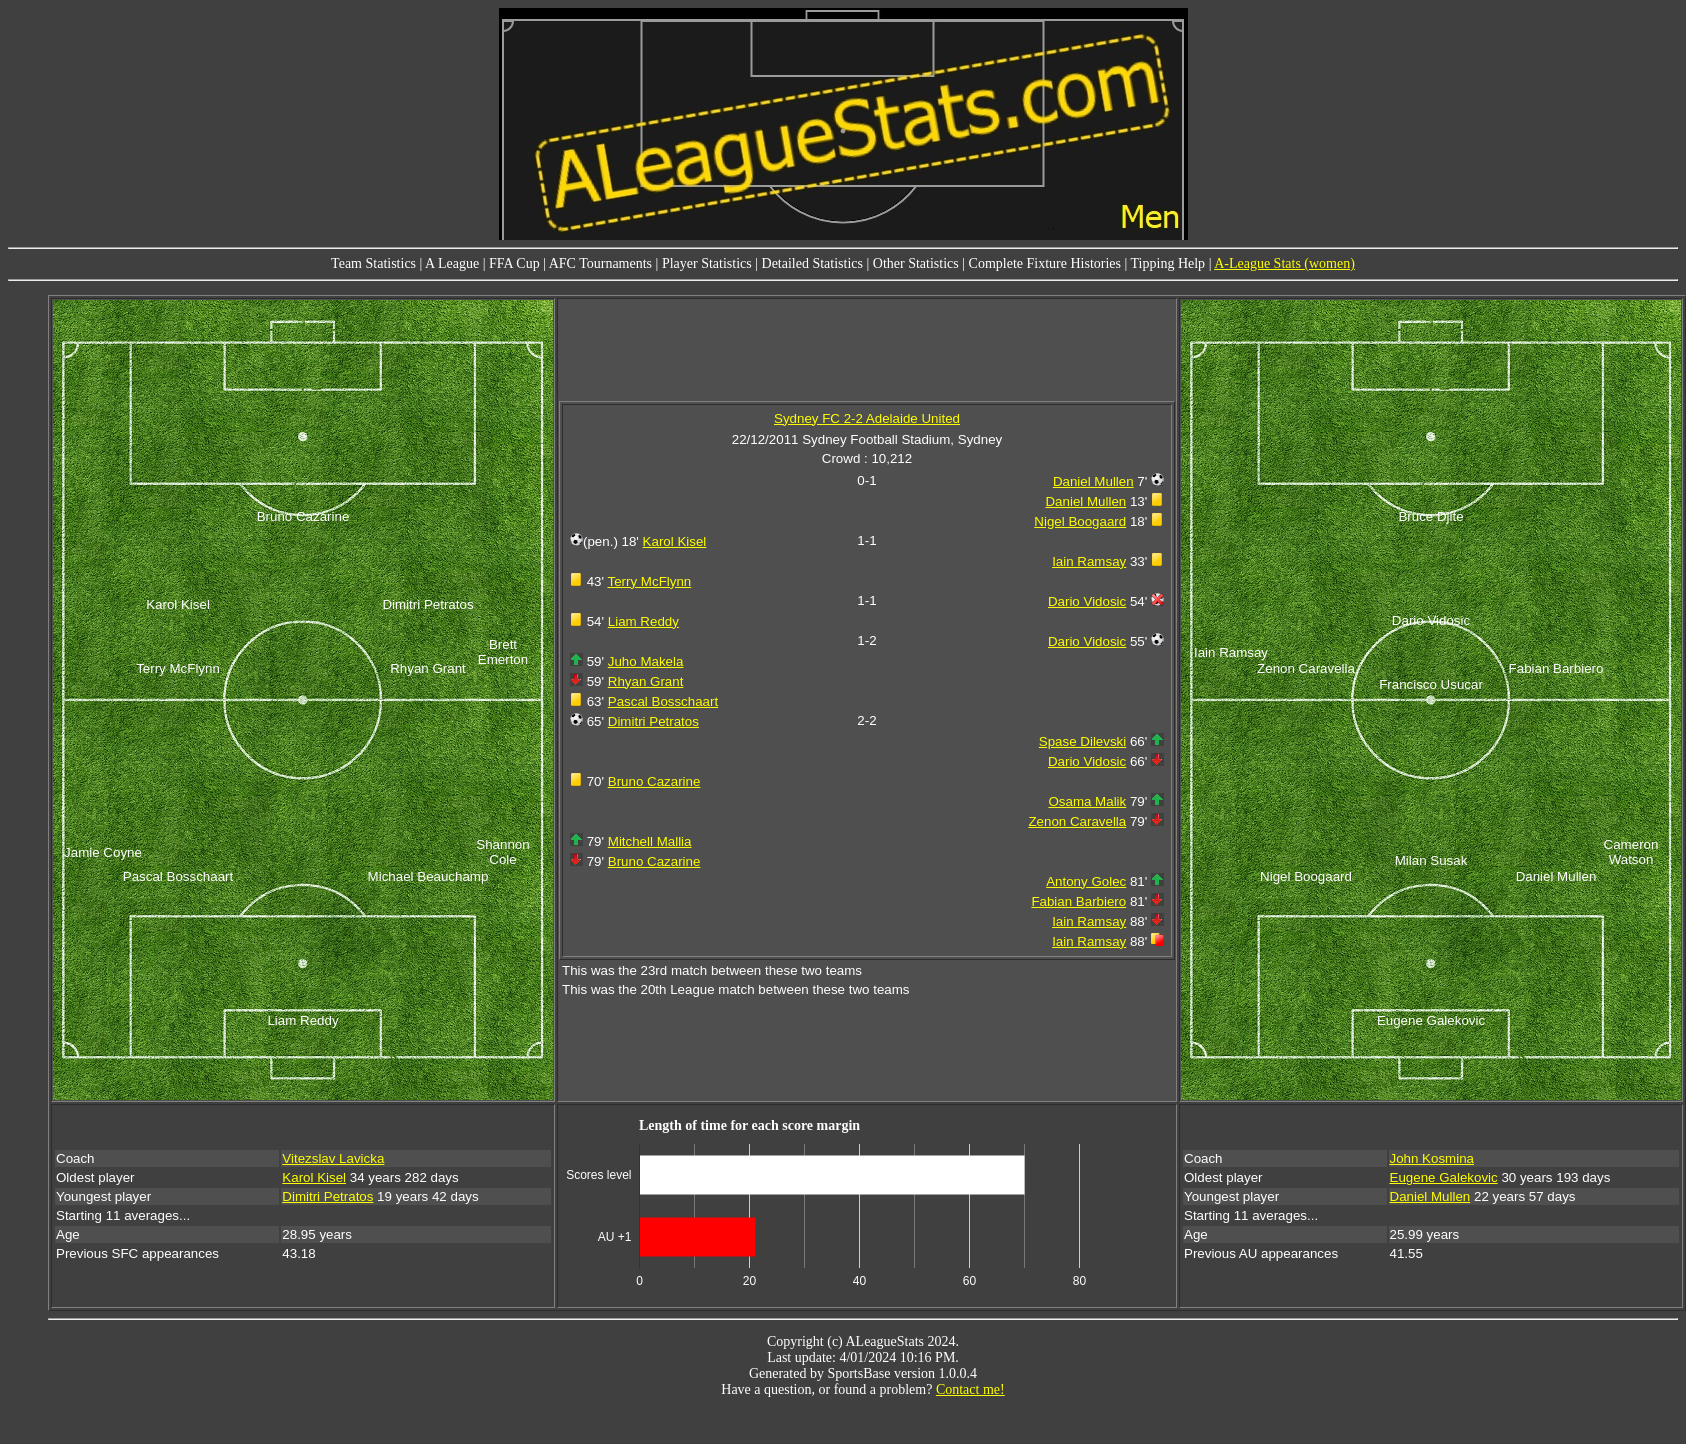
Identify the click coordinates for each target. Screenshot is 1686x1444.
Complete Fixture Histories (1045, 263)
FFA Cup (514, 263)
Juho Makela (646, 661)
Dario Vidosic (1087, 601)
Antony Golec (1086, 881)
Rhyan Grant (646, 681)
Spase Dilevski (1082, 741)
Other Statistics (916, 263)
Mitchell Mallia (650, 841)
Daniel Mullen (1093, 481)
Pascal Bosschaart (663, 701)
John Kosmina (1432, 1158)
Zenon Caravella (1077, 821)
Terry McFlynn (650, 581)
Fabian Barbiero (1078, 901)
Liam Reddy (643, 621)
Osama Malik (1087, 801)
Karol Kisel (675, 541)
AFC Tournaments (600, 263)
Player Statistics (707, 263)
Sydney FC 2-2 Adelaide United (867, 418)
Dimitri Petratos (653, 721)
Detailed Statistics (812, 263)
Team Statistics (373, 263)
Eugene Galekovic (1444, 1177)
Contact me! (970, 1389)
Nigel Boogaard (1080, 521)
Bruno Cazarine (654, 781)
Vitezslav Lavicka (333, 1158)
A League (452, 263)
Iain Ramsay (1089, 561)
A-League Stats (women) (1284, 263)
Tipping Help (1168, 263)
